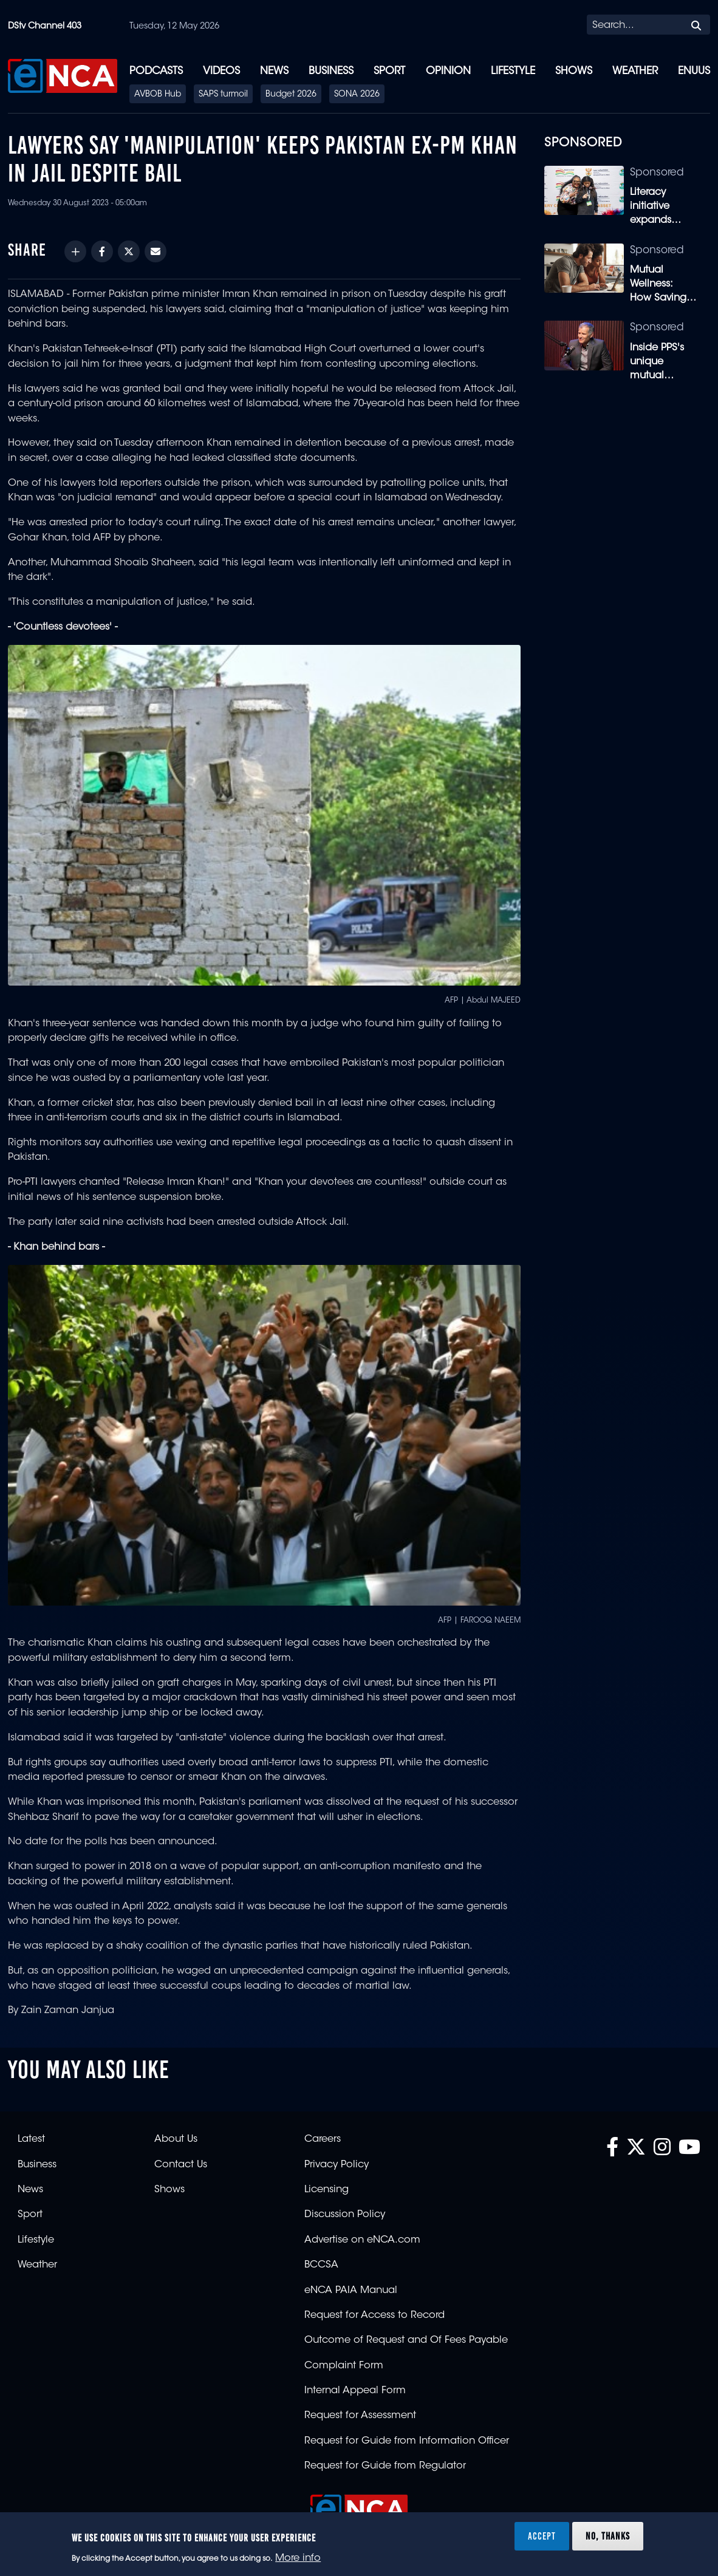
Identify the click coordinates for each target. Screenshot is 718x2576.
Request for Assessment (360, 2416)
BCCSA (321, 2265)
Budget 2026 (290, 94)
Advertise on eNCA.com (362, 2240)
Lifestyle (513, 71)
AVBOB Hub (157, 94)
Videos (221, 71)
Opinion (448, 71)
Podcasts (156, 71)
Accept (542, 2536)
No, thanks (608, 2536)
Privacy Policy (336, 2165)
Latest (31, 2139)
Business (331, 71)
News (274, 71)
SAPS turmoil (223, 94)
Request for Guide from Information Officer (406, 2441)
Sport (389, 71)
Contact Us (180, 2165)
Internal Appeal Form (355, 2391)
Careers (322, 2139)
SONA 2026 (357, 94)
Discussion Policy (344, 2215)
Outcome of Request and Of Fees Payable (406, 2340)
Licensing (326, 2190)
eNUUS (694, 71)
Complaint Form (343, 2366)
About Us (175, 2139)
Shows (573, 71)
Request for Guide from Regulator (385, 2466)
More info (298, 2558)
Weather (635, 71)
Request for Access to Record (374, 2315)
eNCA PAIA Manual (350, 2290)
